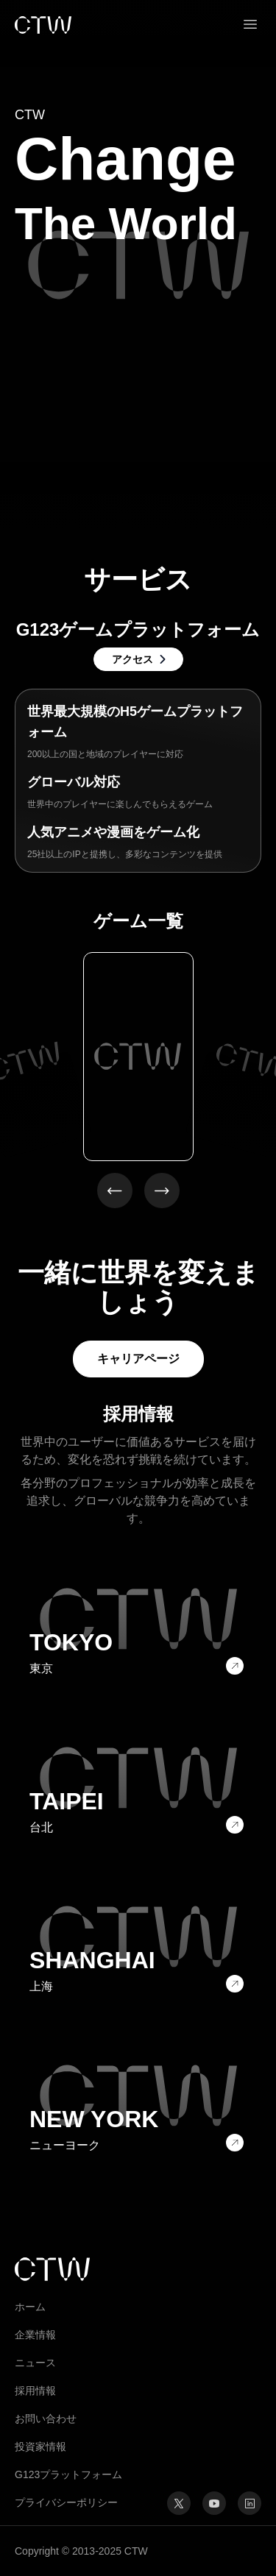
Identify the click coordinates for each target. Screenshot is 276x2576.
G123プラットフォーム (68, 2474)
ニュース (35, 2363)
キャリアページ (138, 1358)
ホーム (30, 2307)
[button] (250, 25)
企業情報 (35, 2335)
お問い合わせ (46, 2418)
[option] (138, 1056)
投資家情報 (40, 2446)
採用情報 (35, 2390)
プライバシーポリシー (66, 2502)
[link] (43, 25)
